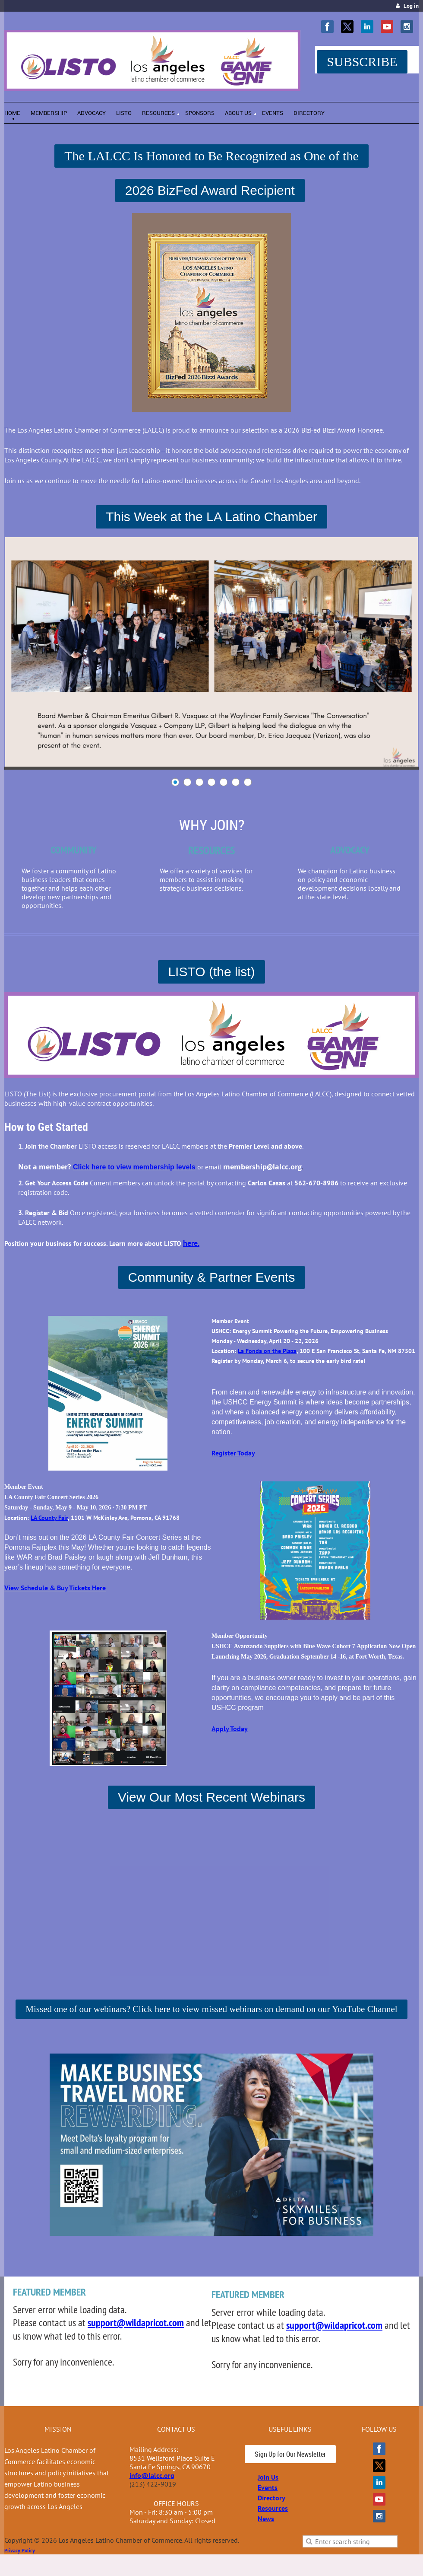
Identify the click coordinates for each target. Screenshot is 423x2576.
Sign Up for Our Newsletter (290, 2454)
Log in (411, 6)
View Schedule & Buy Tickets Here (55, 1587)
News (266, 2518)
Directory (271, 2497)
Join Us (268, 2477)
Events (268, 2487)
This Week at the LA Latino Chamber (211, 516)
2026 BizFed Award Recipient (210, 190)
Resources (273, 2508)
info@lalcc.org (151, 2475)
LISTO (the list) (211, 972)
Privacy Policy (19, 2550)
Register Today (233, 1453)
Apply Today (230, 1728)
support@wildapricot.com (136, 2322)
